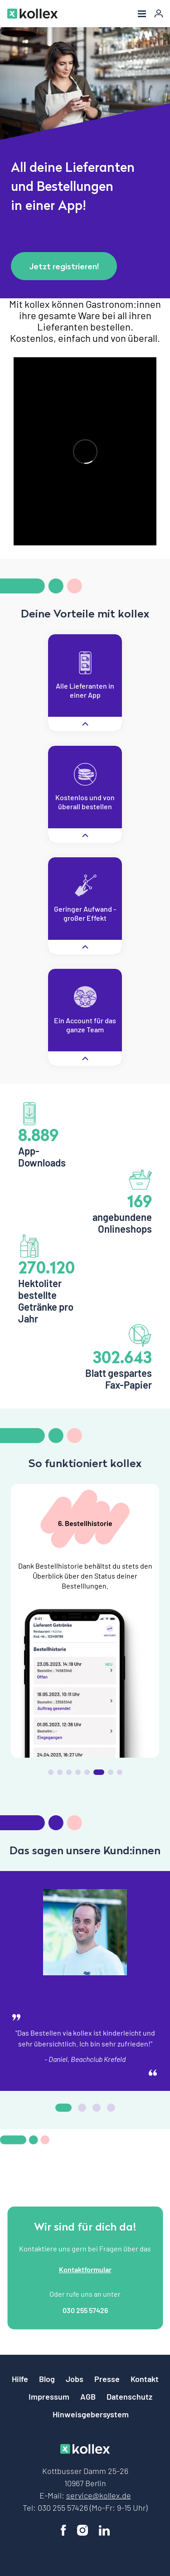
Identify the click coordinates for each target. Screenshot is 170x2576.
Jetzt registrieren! (64, 266)
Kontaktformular (85, 2269)
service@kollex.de (98, 2495)
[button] (50, 1772)
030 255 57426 (85, 2310)
